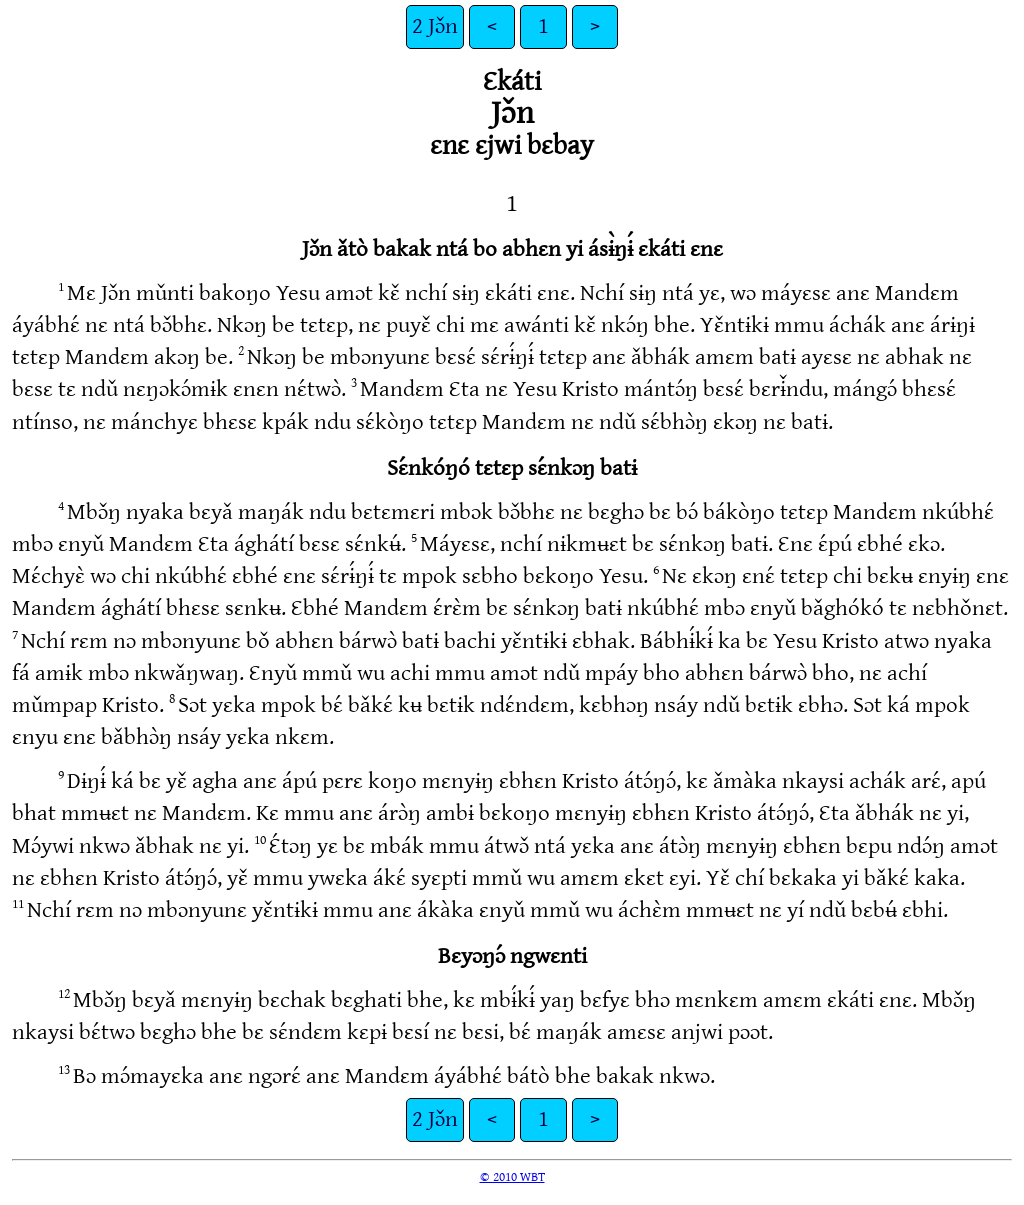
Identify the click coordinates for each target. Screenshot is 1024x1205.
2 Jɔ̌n (435, 26)
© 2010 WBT (512, 1177)
